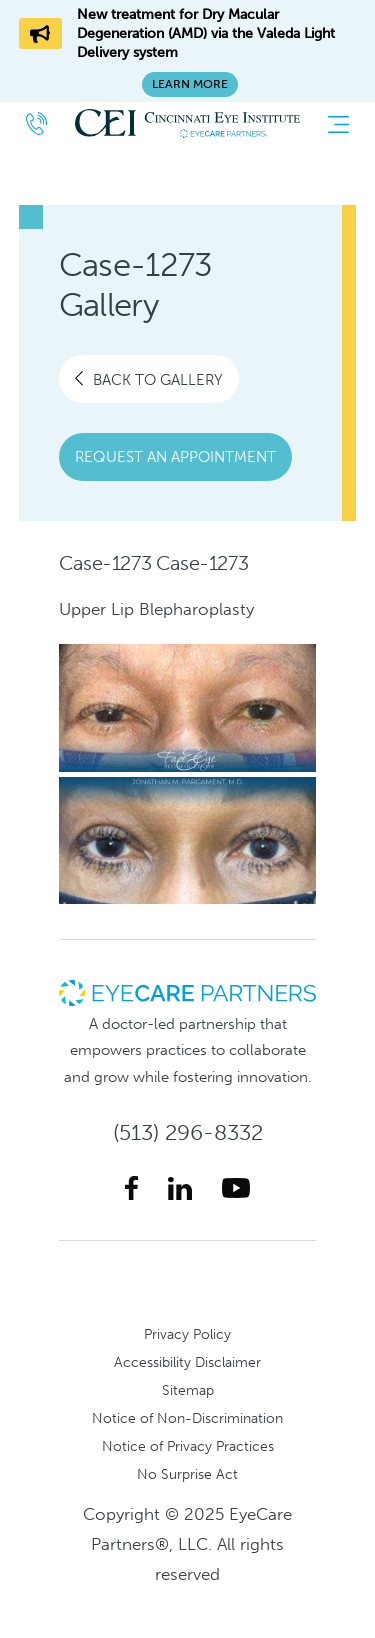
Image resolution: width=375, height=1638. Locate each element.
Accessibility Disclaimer (187, 1362)
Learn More (190, 84)
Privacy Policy (187, 1334)
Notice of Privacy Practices (188, 1446)
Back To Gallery (149, 379)
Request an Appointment (175, 457)
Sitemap (188, 1390)
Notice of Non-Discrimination (187, 1418)
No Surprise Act (187, 1474)
